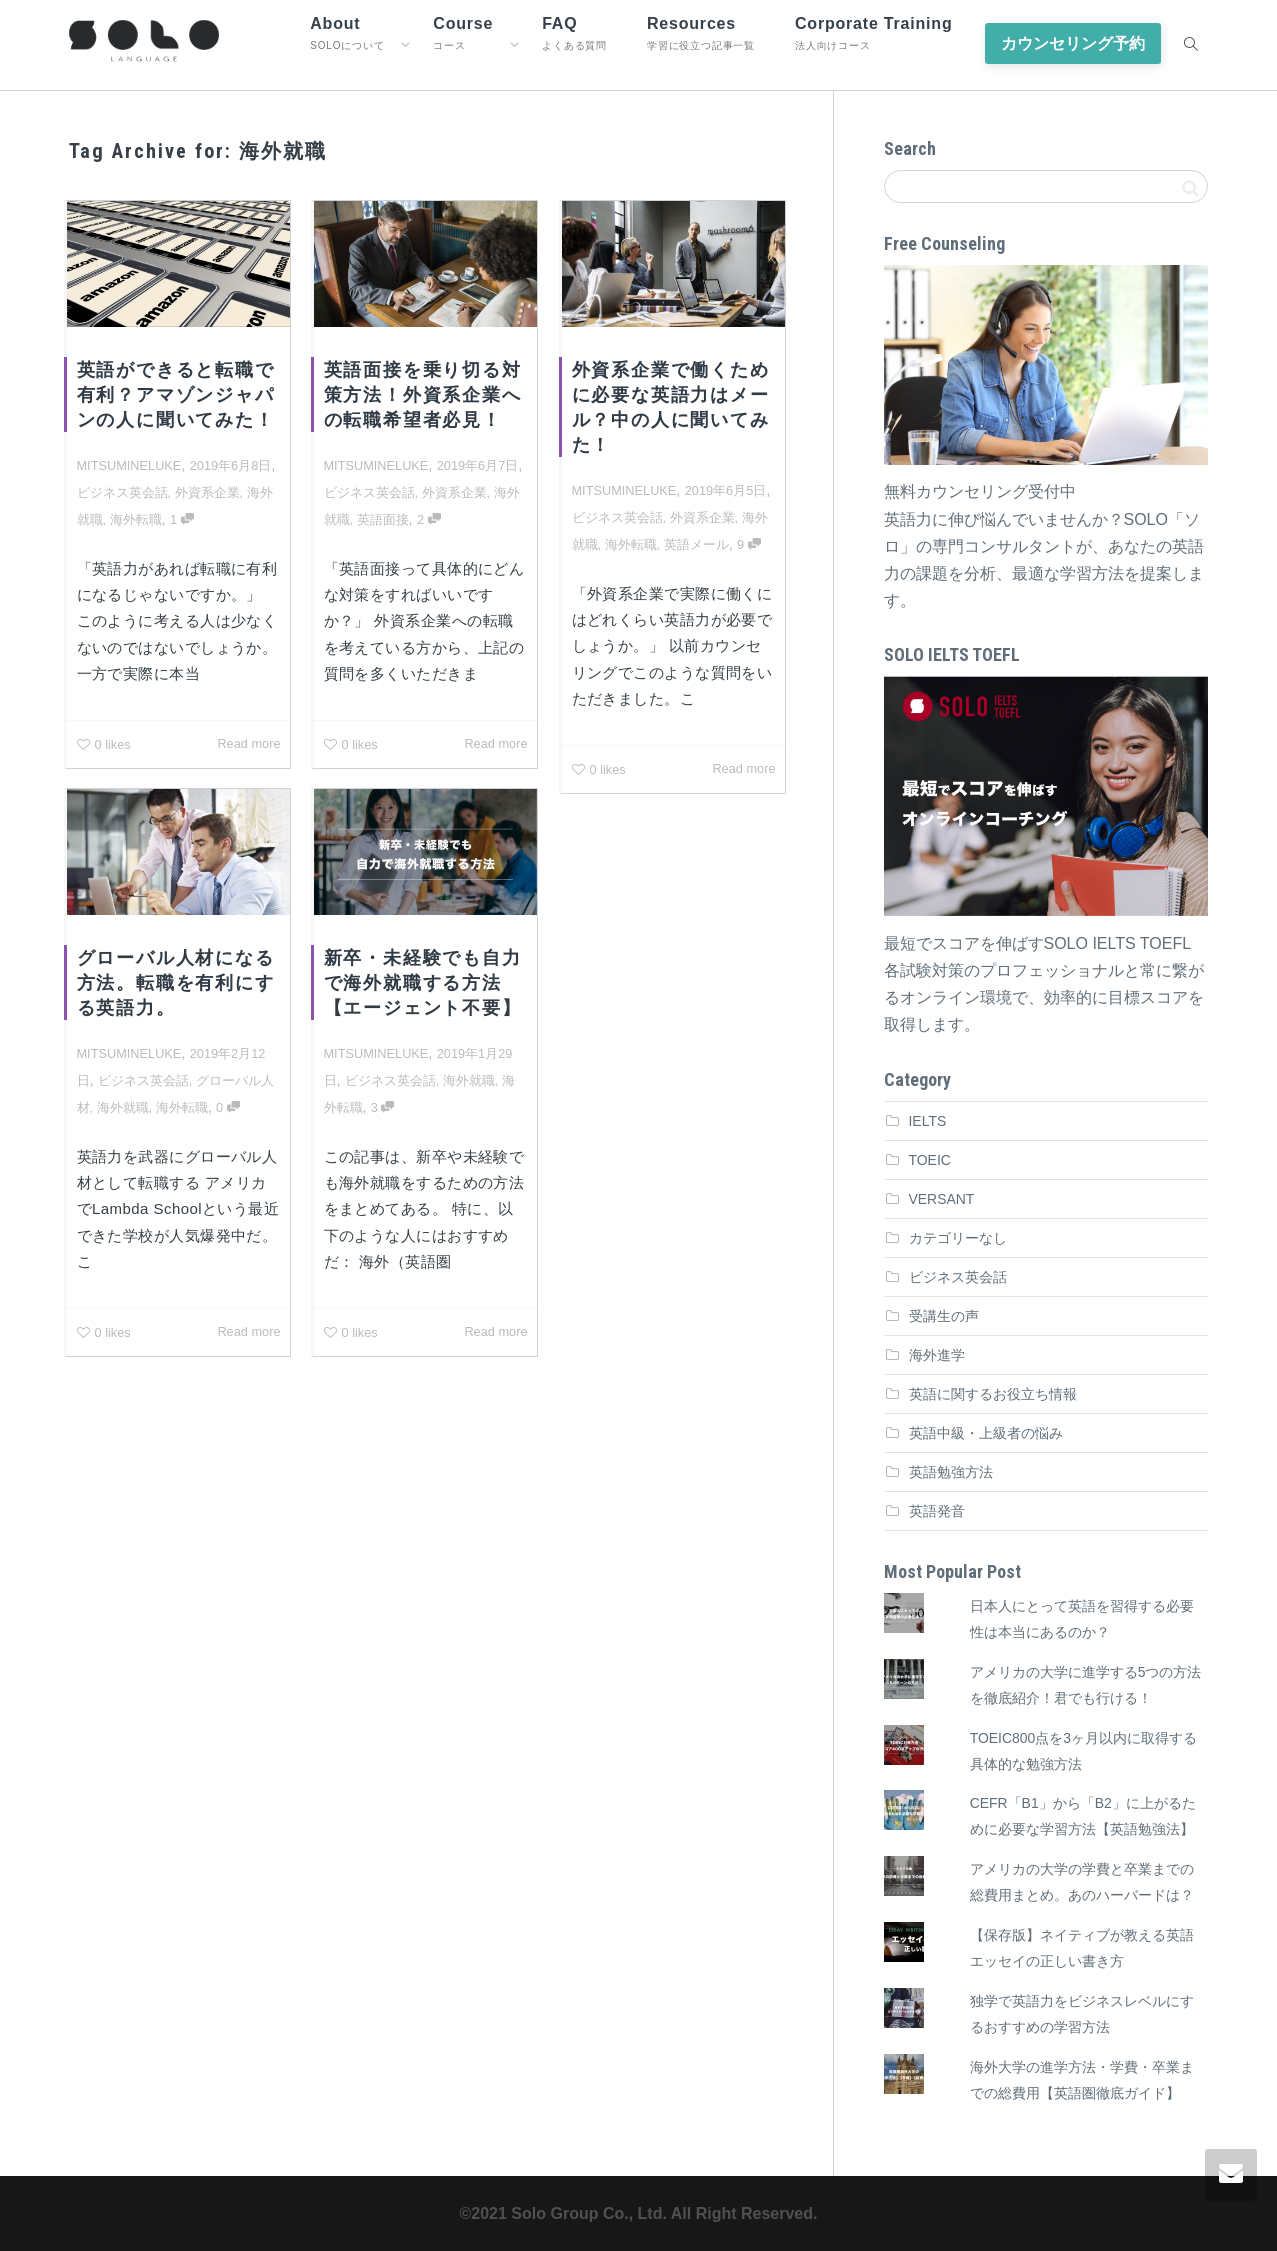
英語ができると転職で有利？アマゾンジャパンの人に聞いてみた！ (176, 394)
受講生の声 (944, 1316)
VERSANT (942, 1199)
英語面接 (383, 519)
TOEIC (930, 1160)
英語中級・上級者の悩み (986, 1433)
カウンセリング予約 (1073, 43)
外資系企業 (207, 492)
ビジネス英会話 (122, 492)
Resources (701, 33)
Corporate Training (874, 33)
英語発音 (937, 1511)
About (347, 33)
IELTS (928, 1121)
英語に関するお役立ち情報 (993, 1394)
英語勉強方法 (951, 1472)
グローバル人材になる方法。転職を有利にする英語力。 (175, 984)
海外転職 (136, 519)
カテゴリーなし (958, 1238)
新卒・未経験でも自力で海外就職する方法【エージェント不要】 (422, 984)
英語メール (696, 544)
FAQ (574, 33)
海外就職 (123, 1106)
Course (463, 33)
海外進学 (937, 1355)
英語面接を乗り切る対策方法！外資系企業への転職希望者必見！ (423, 394)
